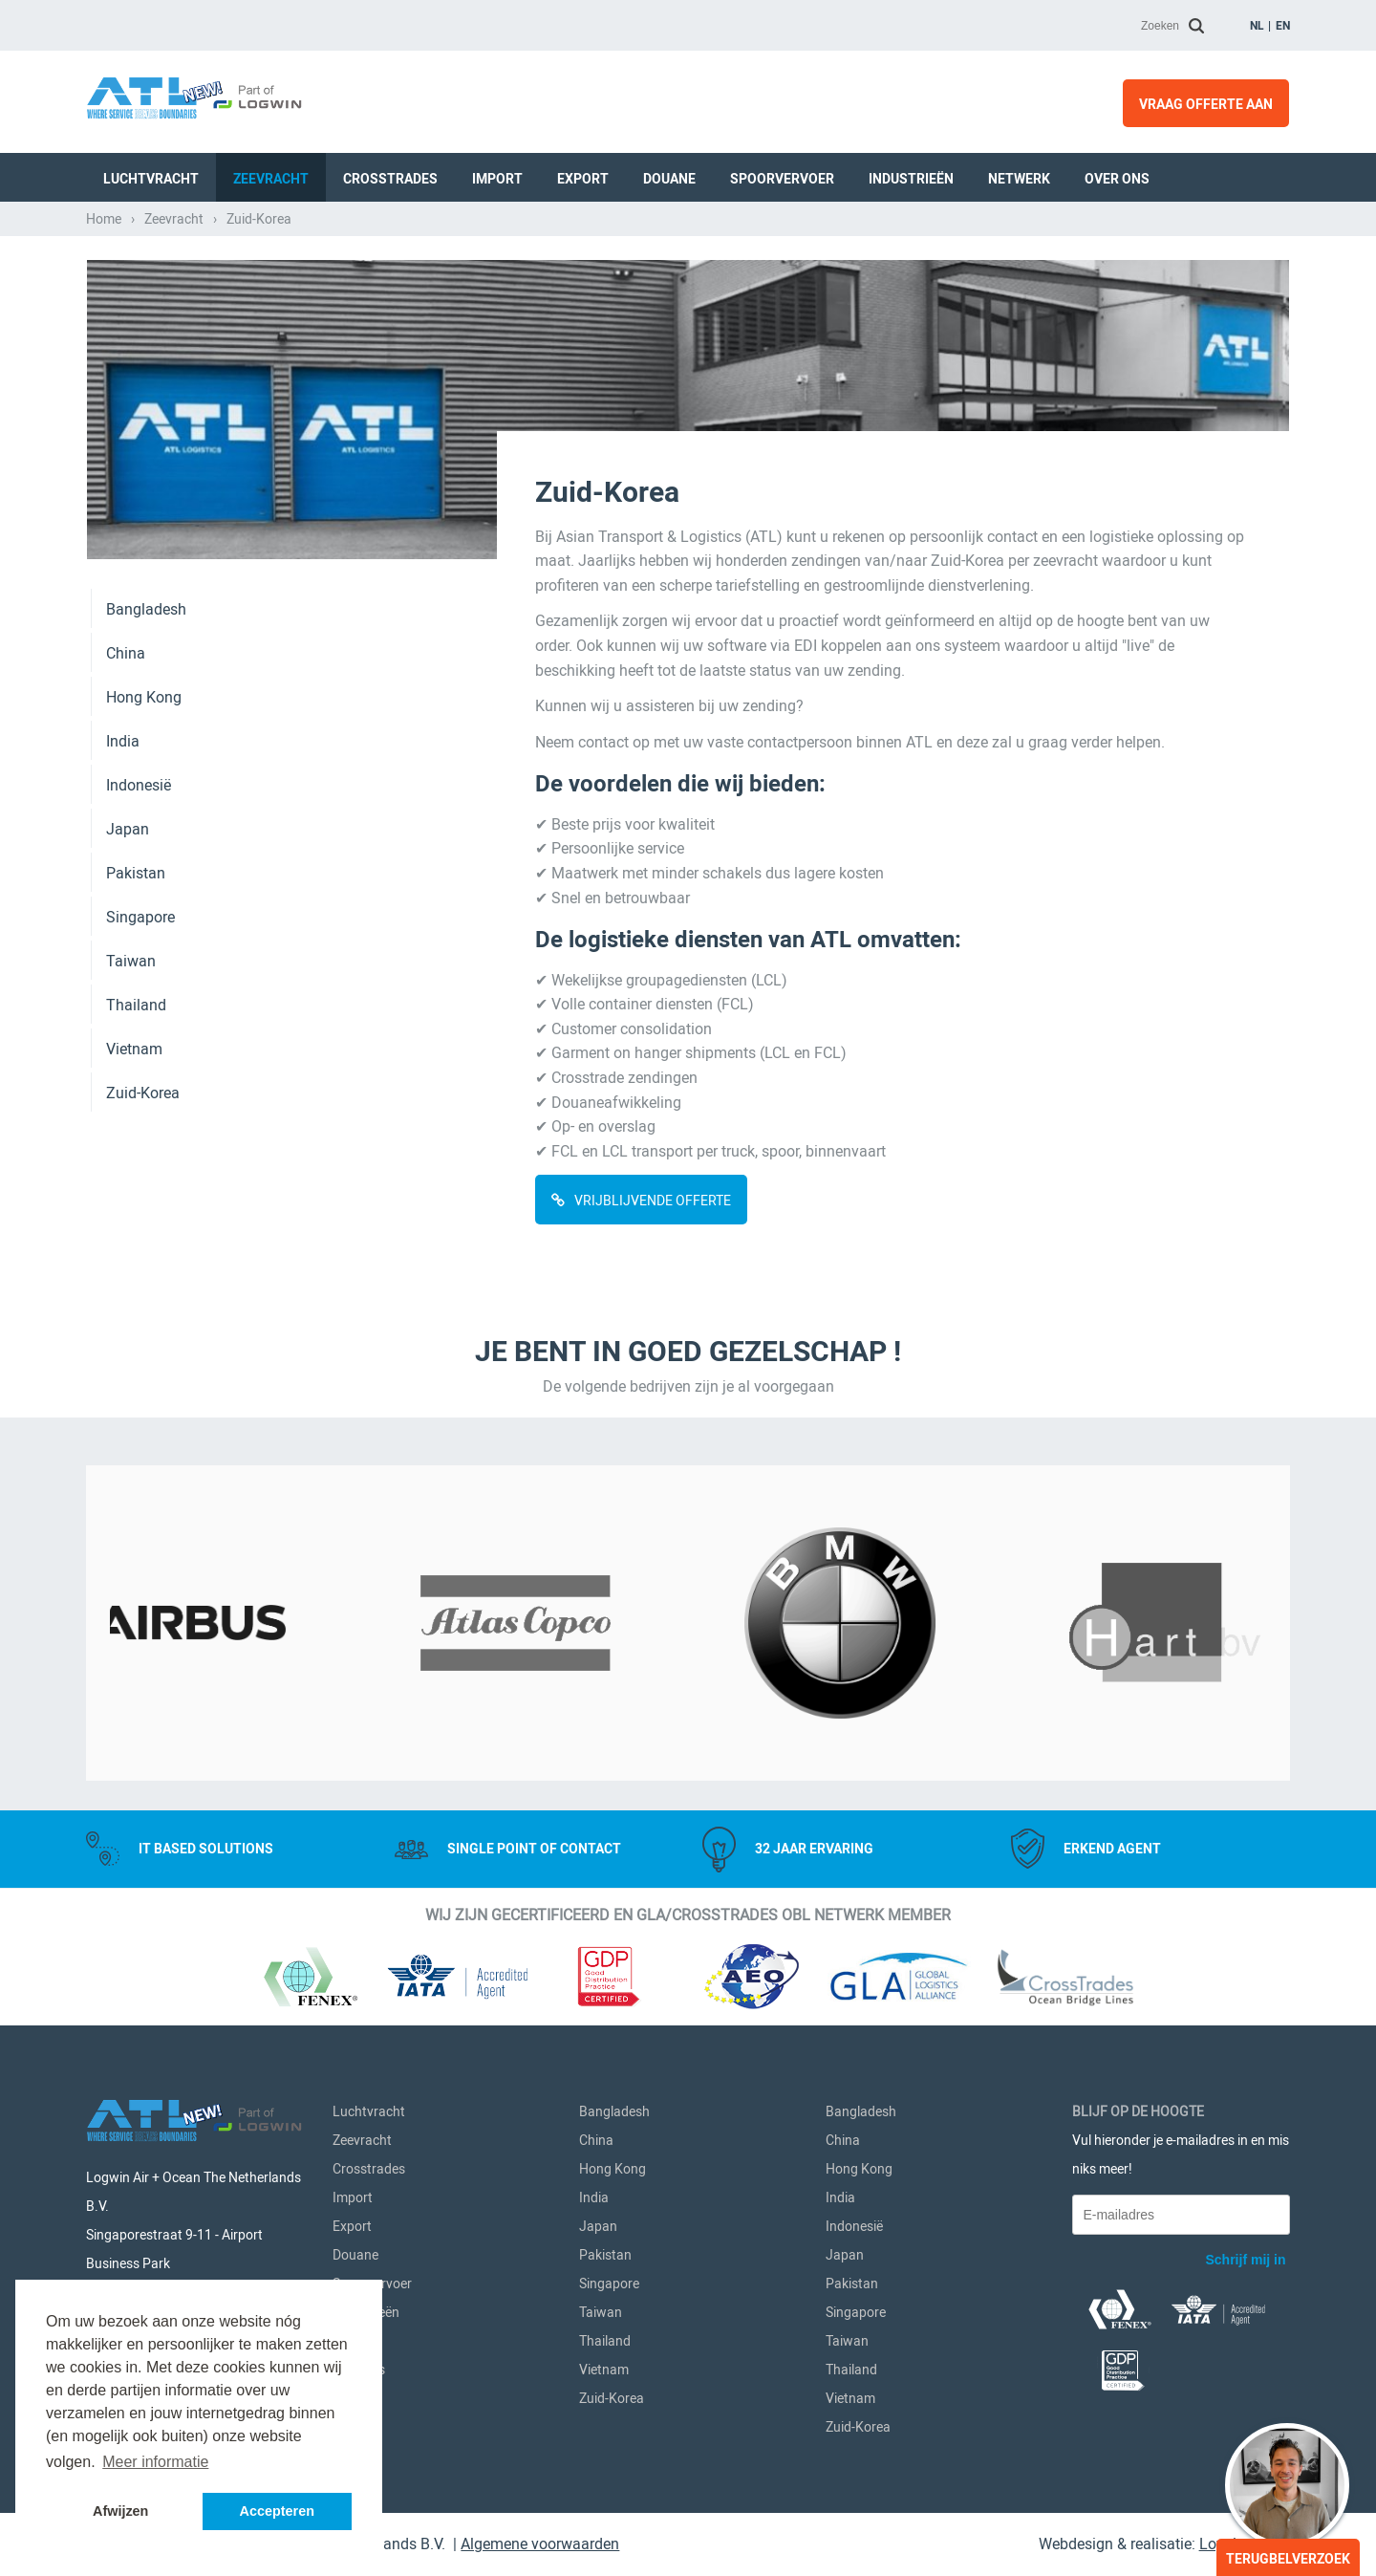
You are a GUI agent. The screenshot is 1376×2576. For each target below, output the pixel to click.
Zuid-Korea (143, 1093)
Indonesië (138, 785)
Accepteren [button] (277, 2511)
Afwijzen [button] (120, 2511)
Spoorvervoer (782, 178)
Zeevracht (271, 178)
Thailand (136, 1005)
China (125, 653)
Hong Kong (144, 697)
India (123, 741)
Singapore (140, 917)
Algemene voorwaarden (540, 2544)
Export (583, 178)
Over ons (1117, 178)
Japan (127, 829)
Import (497, 178)
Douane (669, 178)
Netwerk (1019, 178)
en (1283, 25)
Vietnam (134, 1049)
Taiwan (131, 961)
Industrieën (911, 178)
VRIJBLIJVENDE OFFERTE (652, 1200)
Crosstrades (390, 178)
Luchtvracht (151, 178)
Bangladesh (146, 609)
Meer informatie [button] (155, 2462)
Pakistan (135, 873)
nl (1257, 25)
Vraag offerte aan (1206, 104)
